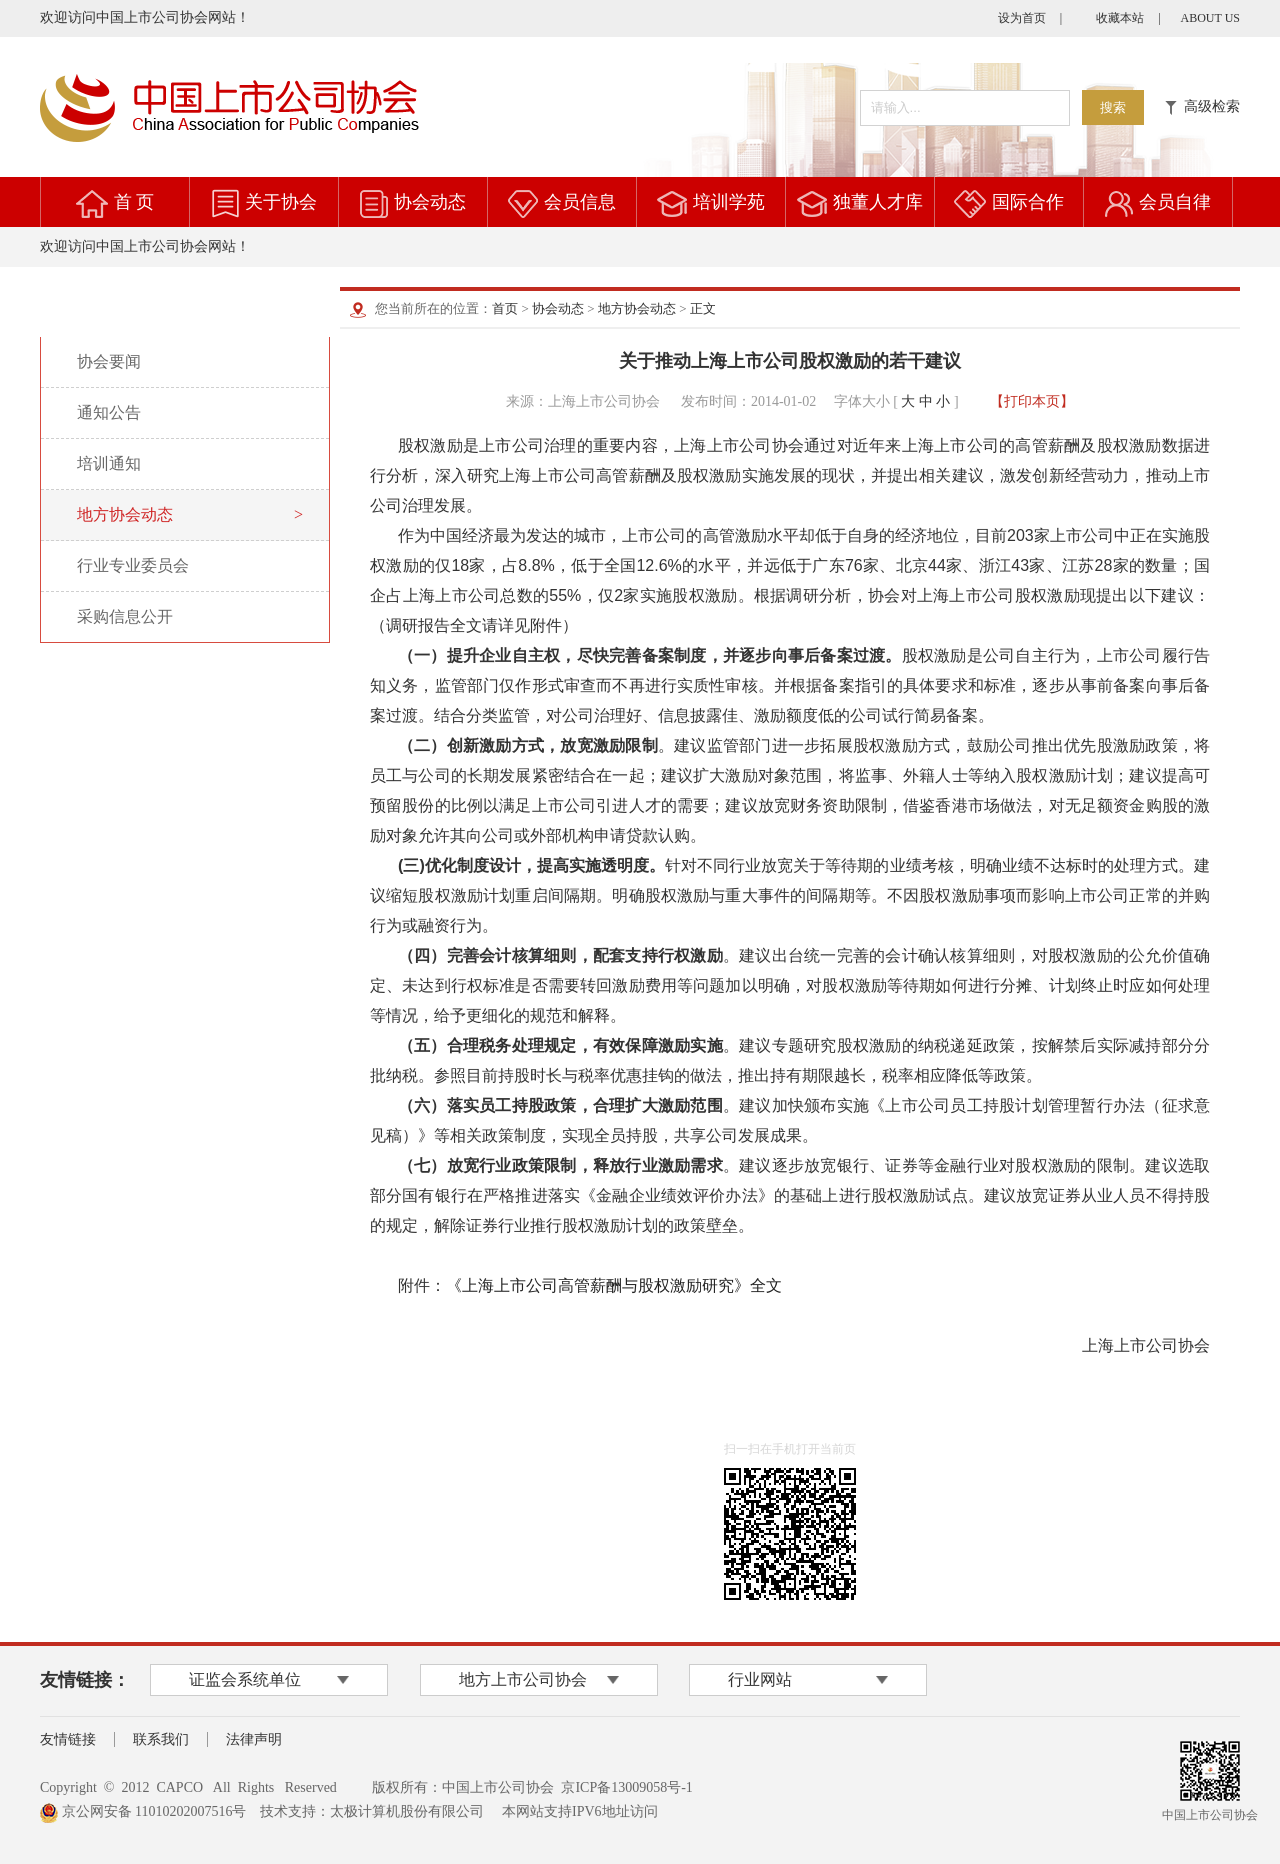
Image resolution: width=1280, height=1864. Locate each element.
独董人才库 (878, 202)
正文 (703, 308)
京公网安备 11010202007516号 (143, 1811)
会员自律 (1175, 202)
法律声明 (254, 1739)
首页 (505, 308)
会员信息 (580, 202)
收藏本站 (1120, 18)
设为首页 (1022, 18)
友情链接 (68, 1739)
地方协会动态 (637, 308)
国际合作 (1028, 202)
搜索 (1113, 107)
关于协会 (281, 202)
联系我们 (161, 1739)
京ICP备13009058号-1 (626, 1787)
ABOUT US (1210, 18)
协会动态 (430, 202)
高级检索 (1202, 106)
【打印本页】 (1032, 401)
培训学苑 (729, 202)
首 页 (134, 202)
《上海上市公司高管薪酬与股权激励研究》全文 (614, 1285)
